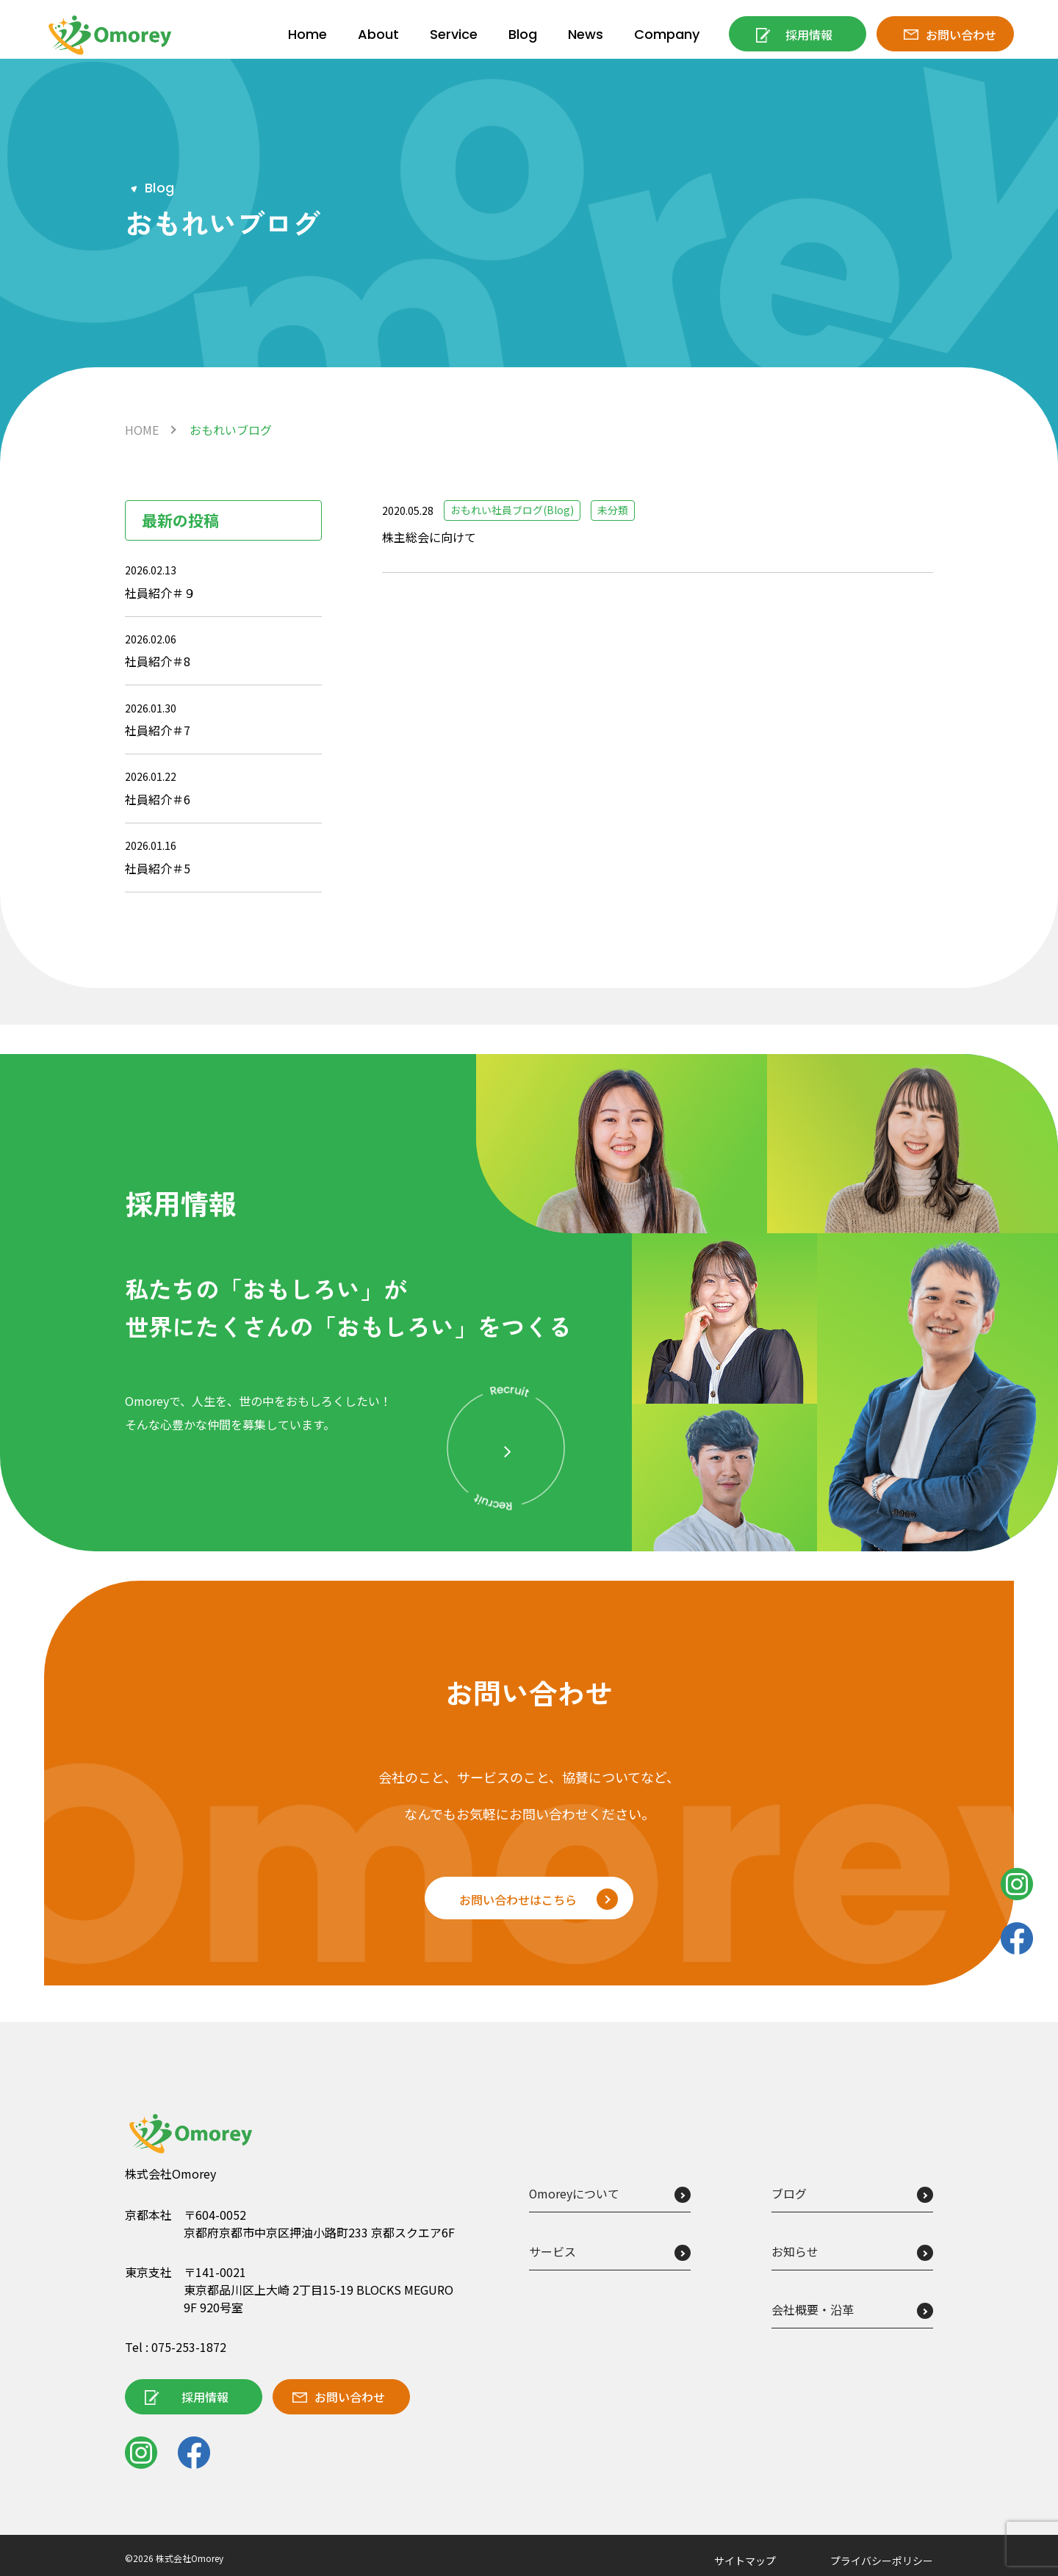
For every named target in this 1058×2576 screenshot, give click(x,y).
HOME (142, 430)
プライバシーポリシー (881, 2560)
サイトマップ (745, 2560)
